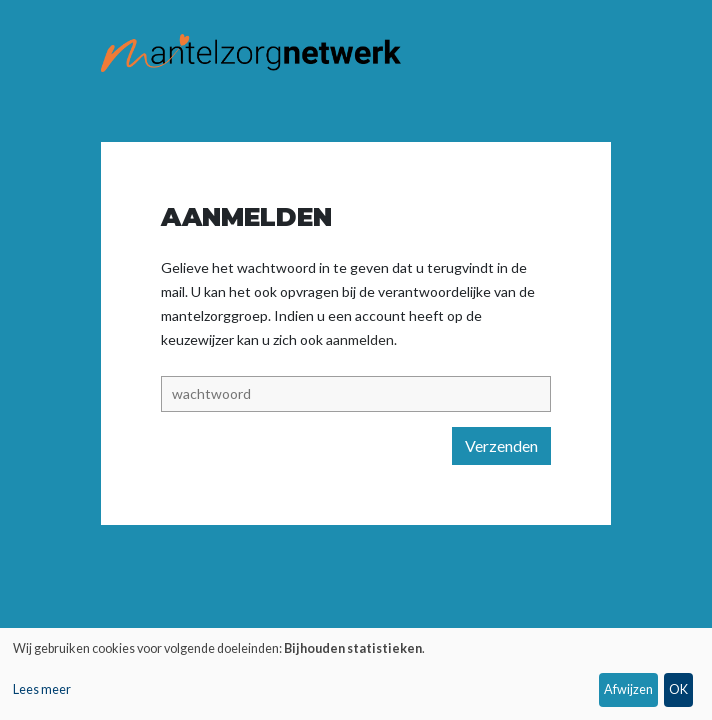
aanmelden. (361, 339)
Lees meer (42, 689)
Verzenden (501, 445)
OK (678, 689)
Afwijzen (628, 689)
